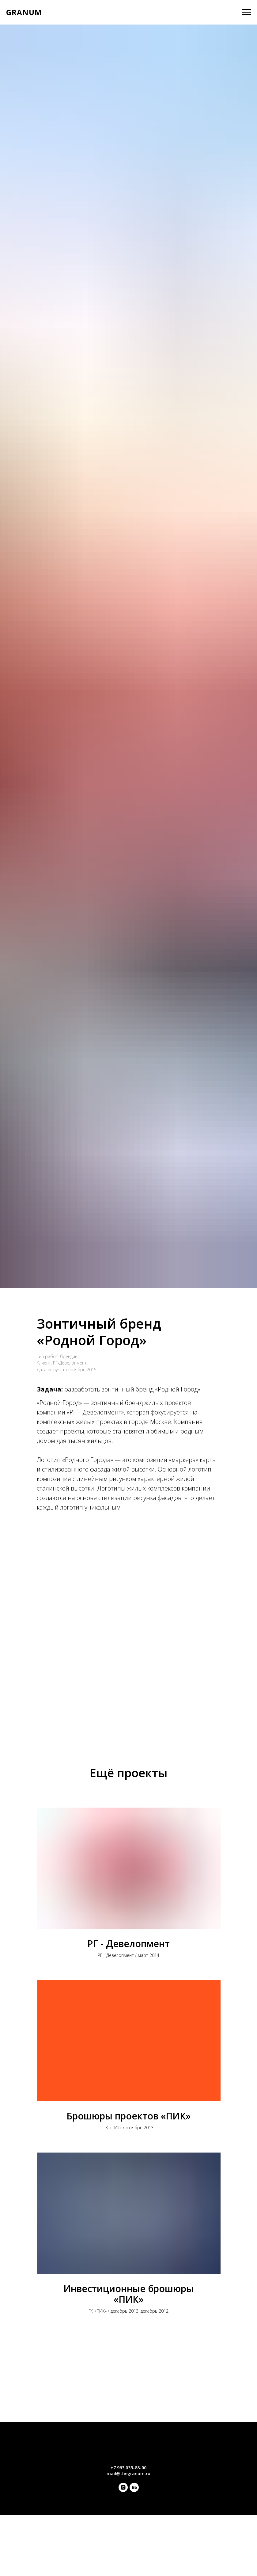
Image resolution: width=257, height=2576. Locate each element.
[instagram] (123, 2490)
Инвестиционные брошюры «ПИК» (128, 2294)
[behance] (134, 2490)
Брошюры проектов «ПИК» (128, 2116)
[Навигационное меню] (246, 12)
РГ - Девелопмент (128, 1943)
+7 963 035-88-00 (128, 2468)
